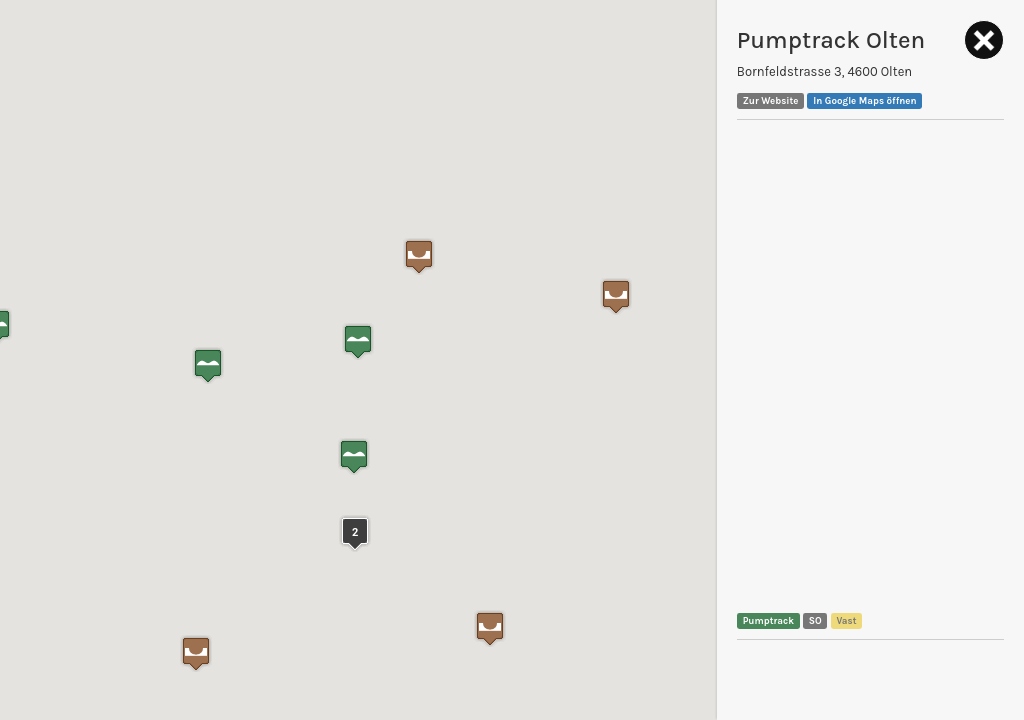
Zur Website (771, 100)
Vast (846, 620)
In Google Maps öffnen (864, 100)
